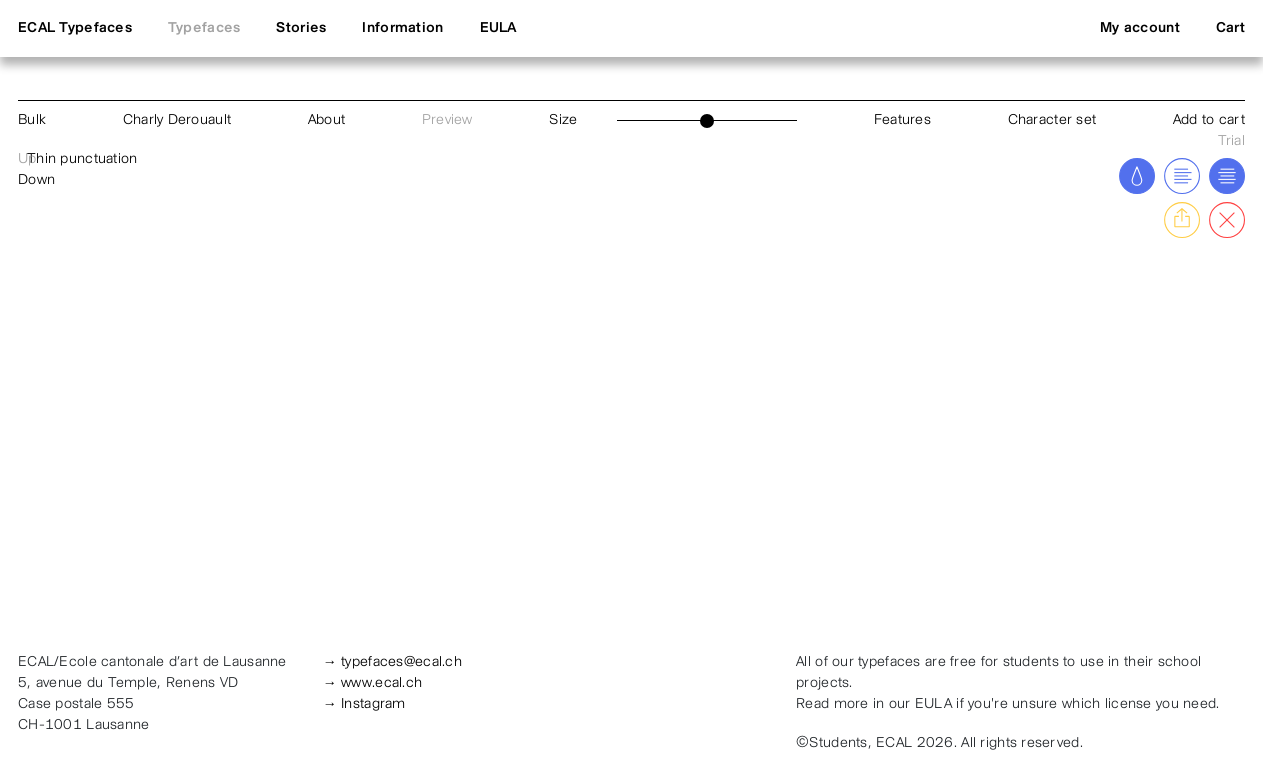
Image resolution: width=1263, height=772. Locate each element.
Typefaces (204, 28)
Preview (447, 120)
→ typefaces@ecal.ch (392, 662)
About (326, 120)
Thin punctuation (82, 159)
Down (36, 180)
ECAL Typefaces (75, 28)
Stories (301, 28)
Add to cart (1209, 120)
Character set (1052, 120)
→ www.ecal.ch (373, 683)
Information (402, 28)
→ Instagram (364, 704)
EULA (498, 28)
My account (1140, 28)
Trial (1231, 141)
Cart (1230, 28)
